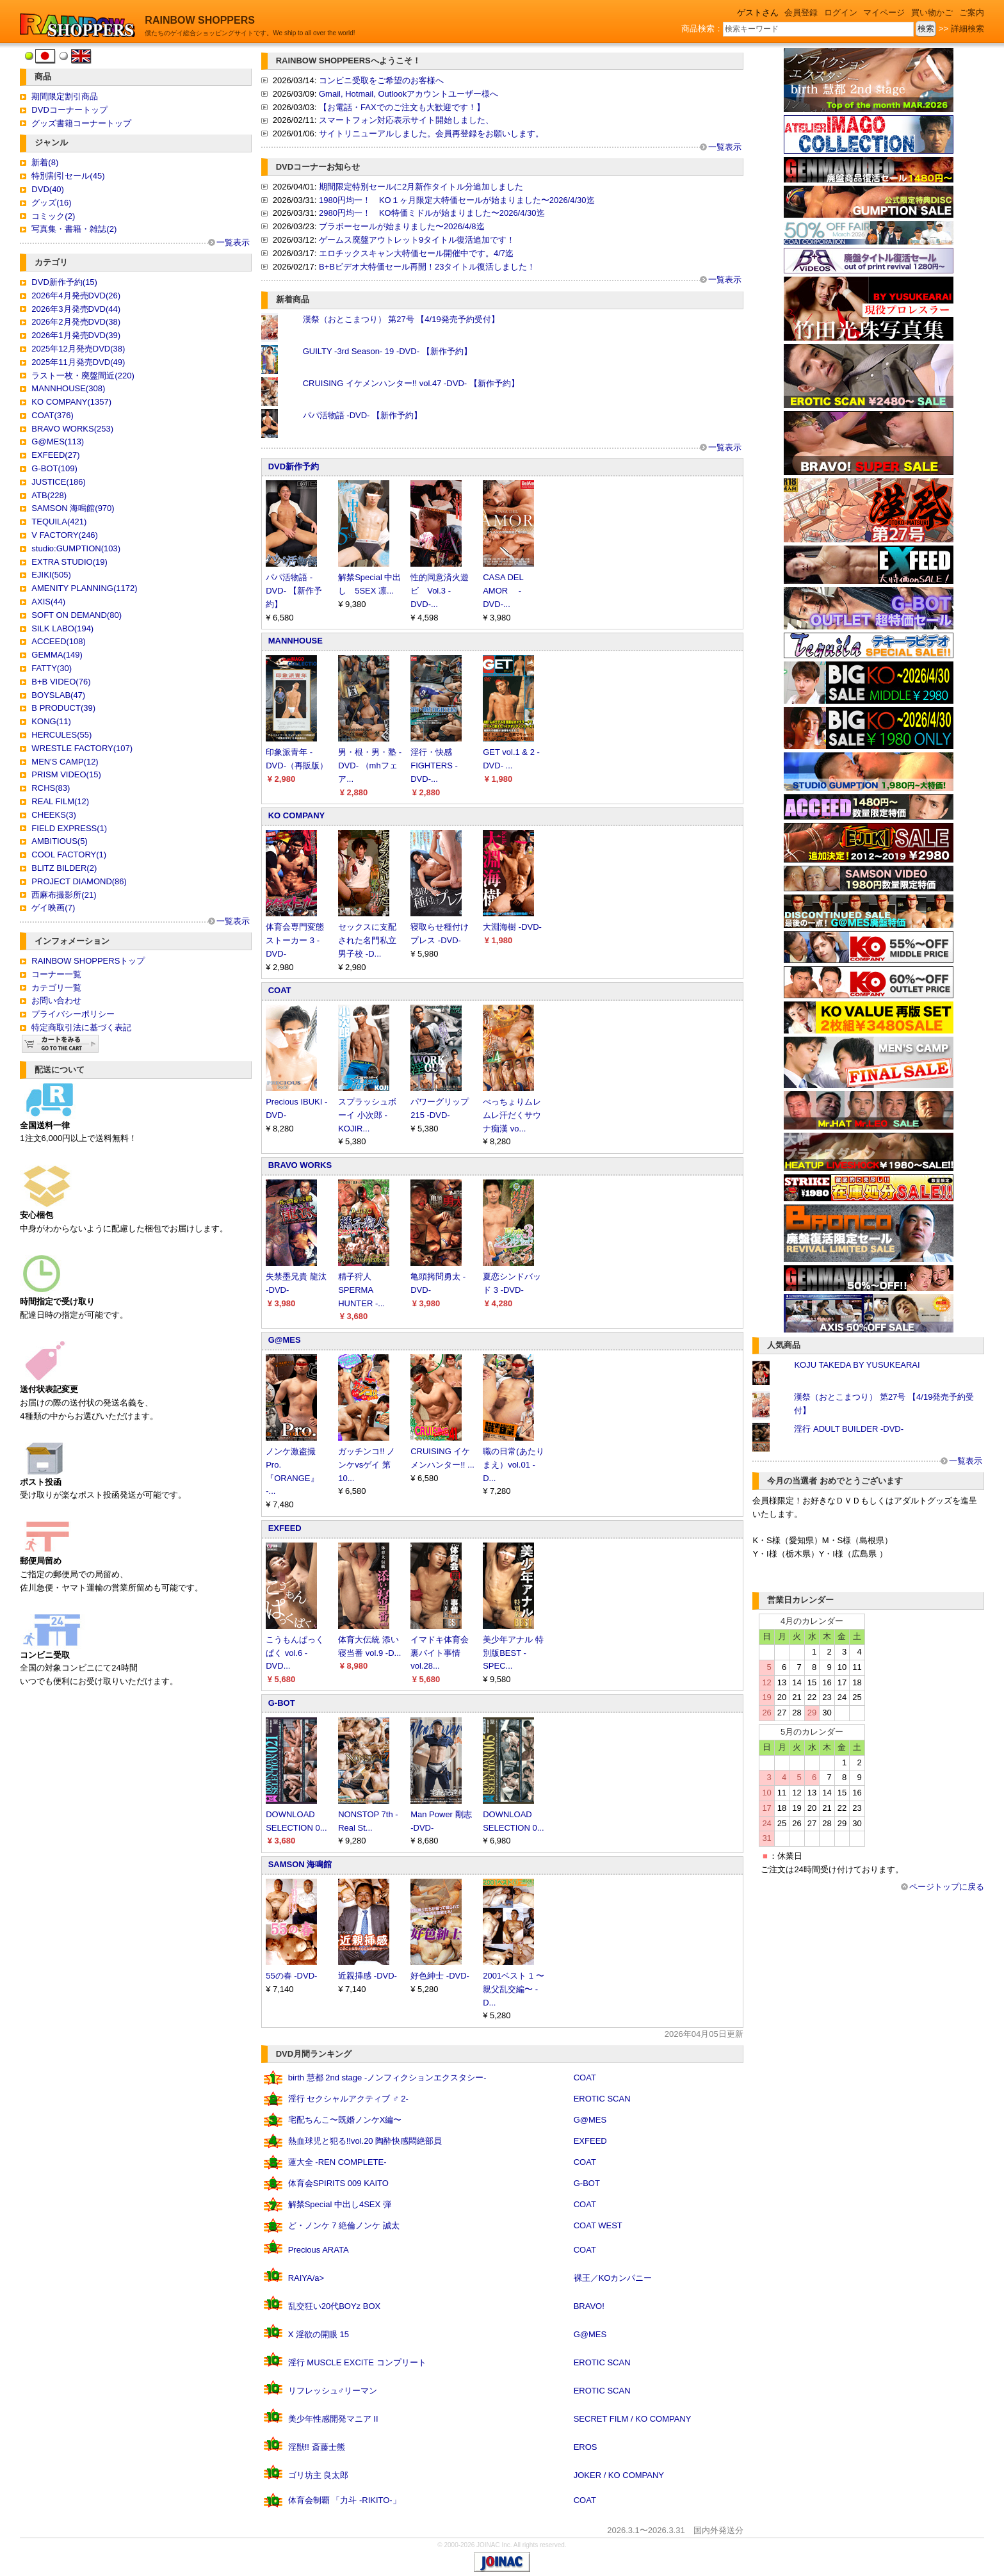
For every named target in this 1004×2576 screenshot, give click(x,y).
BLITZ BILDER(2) (64, 868)
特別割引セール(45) (67, 176)
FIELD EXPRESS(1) (69, 828)
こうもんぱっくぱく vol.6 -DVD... (295, 1653)
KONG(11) (50, 721)
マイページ (884, 12)
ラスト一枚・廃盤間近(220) (82, 375)
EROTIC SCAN (602, 2098)
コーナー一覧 (56, 974)
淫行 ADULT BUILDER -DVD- (848, 1429)
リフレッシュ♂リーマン (333, 2390)
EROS (585, 2447)
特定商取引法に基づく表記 (81, 1027)
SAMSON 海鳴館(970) (72, 508)
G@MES (284, 1340)
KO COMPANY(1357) (71, 402)
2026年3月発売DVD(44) (75, 309)
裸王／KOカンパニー (613, 2278)
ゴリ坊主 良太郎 (318, 2475)
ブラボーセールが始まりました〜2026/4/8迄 (402, 226)
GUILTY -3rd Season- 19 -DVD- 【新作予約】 (387, 351)
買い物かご (932, 12)
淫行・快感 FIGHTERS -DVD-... (434, 765)
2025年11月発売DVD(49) (78, 362)
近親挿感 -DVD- (367, 1976)
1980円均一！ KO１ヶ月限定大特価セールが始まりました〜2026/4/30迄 (457, 200)
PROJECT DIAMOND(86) (79, 881)
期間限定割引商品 (64, 96)
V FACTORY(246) (64, 535)
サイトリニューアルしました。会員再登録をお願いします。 (431, 133)
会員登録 (801, 12)
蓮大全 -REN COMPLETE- (337, 2162)
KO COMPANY (296, 815)
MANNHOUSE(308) (68, 388)
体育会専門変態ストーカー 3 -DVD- (295, 940)
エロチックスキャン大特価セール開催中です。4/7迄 (416, 253)
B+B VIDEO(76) (60, 681)
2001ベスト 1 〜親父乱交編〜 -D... (513, 1989)
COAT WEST (598, 2225)
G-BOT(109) (54, 468)
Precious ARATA (318, 2250)
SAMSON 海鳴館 (300, 1864)
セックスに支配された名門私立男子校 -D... (367, 940)
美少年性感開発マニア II (333, 2419)
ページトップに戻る (946, 1886)
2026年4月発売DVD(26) (75, 295)
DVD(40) (47, 189)
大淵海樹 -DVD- (512, 927)
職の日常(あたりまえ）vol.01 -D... (513, 1464)
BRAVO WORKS (300, 1165)
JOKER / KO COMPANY (619, 2475)
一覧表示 (233, 242)
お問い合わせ (56, 1000)
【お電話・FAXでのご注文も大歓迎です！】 (402, 107)
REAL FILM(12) (60, 801)
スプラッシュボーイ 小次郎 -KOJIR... (367, 1115)
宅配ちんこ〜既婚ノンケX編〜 (345, 2120)
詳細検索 (967, 28)
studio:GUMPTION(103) (75, 548)
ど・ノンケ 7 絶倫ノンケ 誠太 (344, 2225)
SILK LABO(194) (62, 628)
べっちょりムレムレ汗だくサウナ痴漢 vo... (512, 1115)
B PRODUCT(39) (63, 708)
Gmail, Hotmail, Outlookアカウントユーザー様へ (408, 94)
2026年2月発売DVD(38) (75, 322)
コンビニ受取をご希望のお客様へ (381, 80)
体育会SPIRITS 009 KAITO (338, 2183)
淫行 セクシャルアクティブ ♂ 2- (348, 2098)
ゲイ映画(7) (53, 907)
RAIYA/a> (306, 2278)
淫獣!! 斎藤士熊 (316, 2447)
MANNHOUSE (295, 640)
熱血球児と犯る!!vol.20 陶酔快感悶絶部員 (365, 2141)
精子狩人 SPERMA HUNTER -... (361, 1290)
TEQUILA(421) (58, 521)
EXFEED (285, 1528)
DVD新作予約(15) (64, 282)
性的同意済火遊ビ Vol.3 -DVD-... (439, 590)
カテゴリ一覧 (56, 987)
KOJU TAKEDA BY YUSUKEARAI (856, 1365)
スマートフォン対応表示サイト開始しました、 (406, 120)
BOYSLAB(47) (58, 695)
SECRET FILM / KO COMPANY (633, 2419)
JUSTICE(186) (58, 482)
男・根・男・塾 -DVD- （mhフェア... (369, 765)
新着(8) (44, 162)
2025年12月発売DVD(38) (78, 348)
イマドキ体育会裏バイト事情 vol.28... (439, 1653)
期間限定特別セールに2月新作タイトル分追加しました (421, 186)
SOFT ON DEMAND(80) (76, 615)
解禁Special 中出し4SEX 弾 (339, 2204)
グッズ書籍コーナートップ (81, 123)
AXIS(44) (48, 601)
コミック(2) (53, 216)
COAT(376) (52, 415)
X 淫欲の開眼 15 (318, 2334)
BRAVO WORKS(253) (72, 428)
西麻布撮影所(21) (63, 895)
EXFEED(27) (55, 455)
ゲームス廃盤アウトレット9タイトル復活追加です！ (417, 240)
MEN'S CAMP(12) (64, 761)
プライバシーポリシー (73, 1014)
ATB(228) (49, 495)
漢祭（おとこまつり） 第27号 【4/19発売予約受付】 (401, 319)
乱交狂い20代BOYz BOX (334, 2306)
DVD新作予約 (293, 466)
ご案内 (971, 12)
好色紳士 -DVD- (439, 1976)
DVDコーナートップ (69, 110)
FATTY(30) (51, 668)
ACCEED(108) (58, 641)
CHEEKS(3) (53, 815)
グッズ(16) (51, 202)
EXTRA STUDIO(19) (69, 562)
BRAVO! (589, 2306)
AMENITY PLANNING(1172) (84, 588)
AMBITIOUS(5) (59, 841)
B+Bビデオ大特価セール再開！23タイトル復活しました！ (427, 266)
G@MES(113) (57, 441)
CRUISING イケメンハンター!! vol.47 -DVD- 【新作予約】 (411, 383)
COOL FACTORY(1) (68, 854)
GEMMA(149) (56, 655)
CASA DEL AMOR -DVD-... (503, 590)
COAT (279, 990)
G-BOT (281, 1703)
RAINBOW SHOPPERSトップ (88, 961)
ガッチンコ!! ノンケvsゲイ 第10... (366, 1464)
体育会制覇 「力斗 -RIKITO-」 (344, 2500)
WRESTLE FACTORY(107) (82, 748)
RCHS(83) (50, 788)
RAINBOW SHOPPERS (200, 20)
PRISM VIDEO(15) (66, 774)
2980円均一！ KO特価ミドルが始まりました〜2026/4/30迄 (432, 213)
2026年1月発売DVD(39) (75, 335)
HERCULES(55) (61, 735)
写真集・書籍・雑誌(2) (74, 229)
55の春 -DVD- (291, 1976)
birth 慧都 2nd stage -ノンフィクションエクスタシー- (387, 2077)
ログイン (840, 12)
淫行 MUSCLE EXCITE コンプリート (357, 2362)
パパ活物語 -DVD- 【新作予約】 (362, 415)
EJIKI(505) (50, 574)
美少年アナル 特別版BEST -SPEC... (513, 1653)
